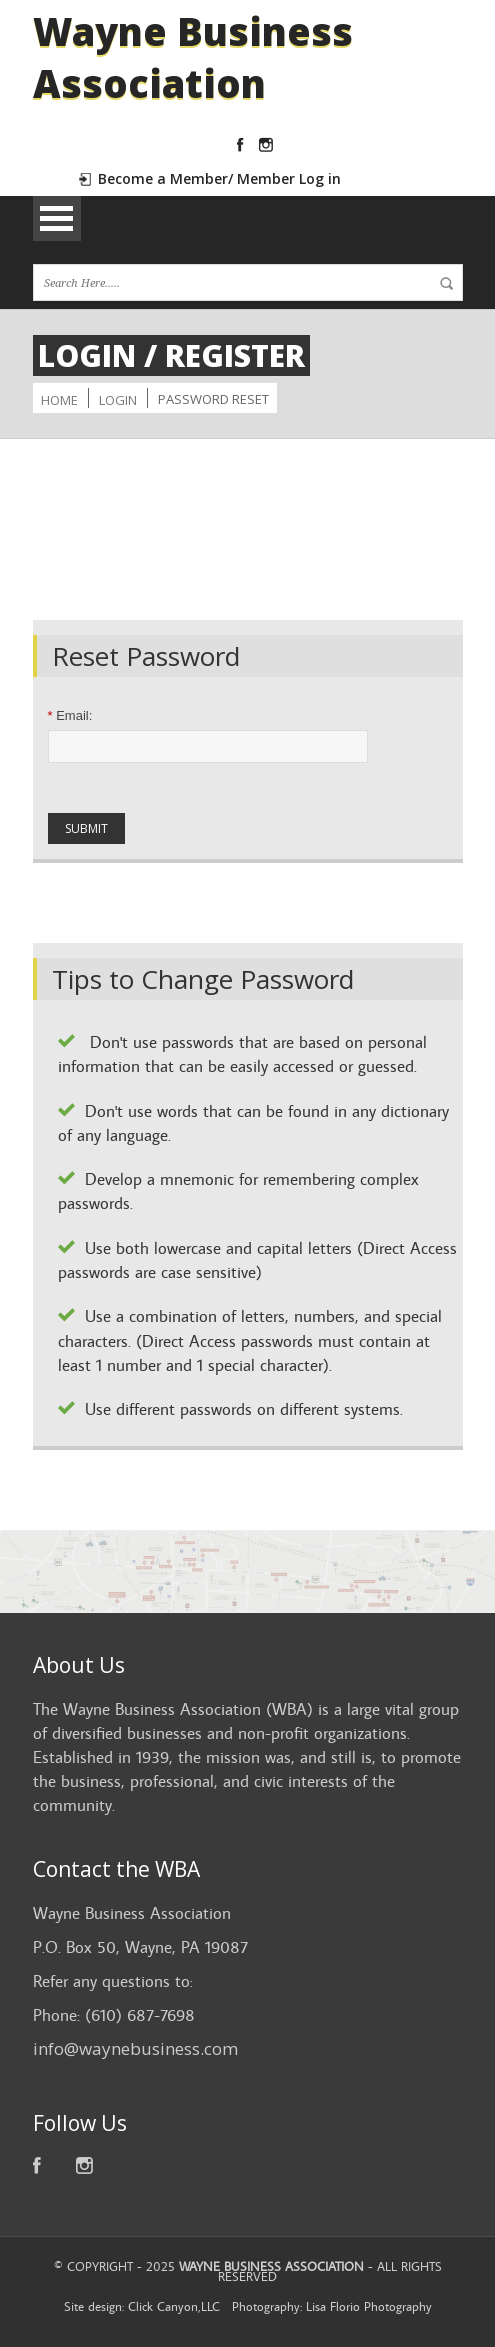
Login (118, 400)
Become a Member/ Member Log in (219, 178)
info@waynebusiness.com (135, 2048)
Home (59, 400)
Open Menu (57, 218)
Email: (70, 715)
